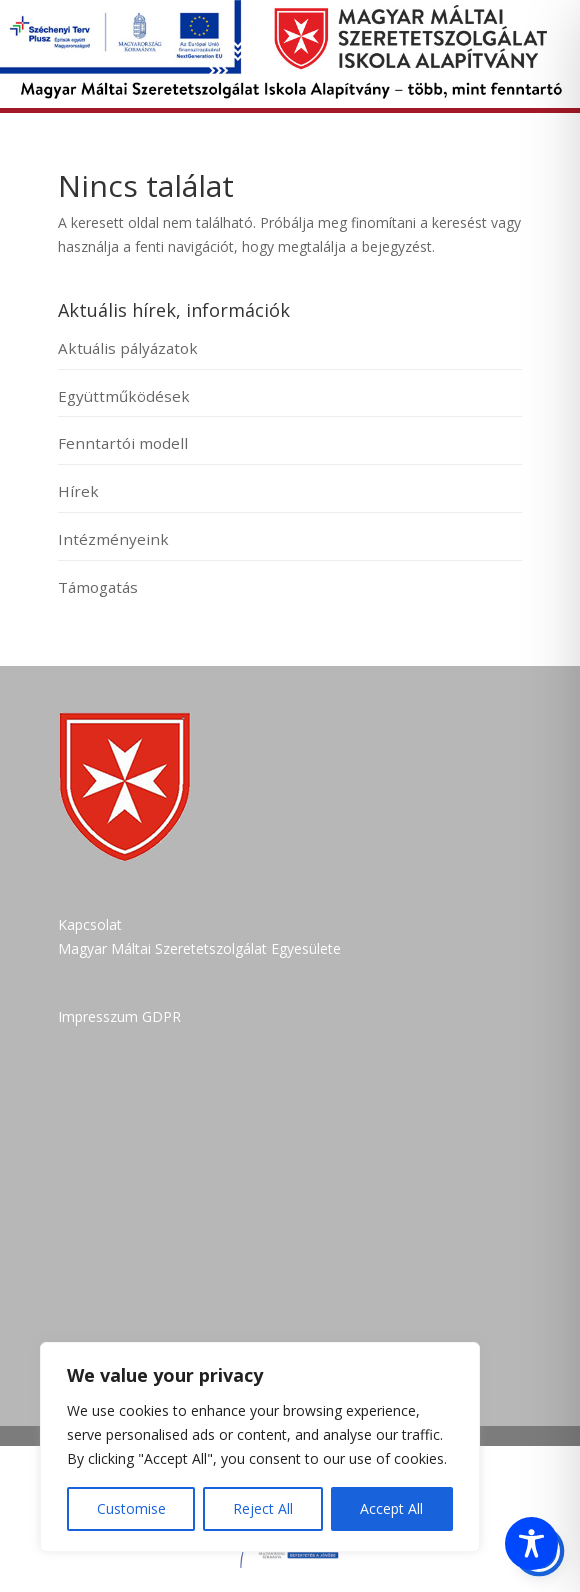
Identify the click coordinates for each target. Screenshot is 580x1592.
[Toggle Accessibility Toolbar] (531, 1543)
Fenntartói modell (123, 443)
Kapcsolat (90, 924)
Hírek (78, 491)
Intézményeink (113, 539)
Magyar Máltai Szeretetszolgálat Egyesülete (199, 948)
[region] (260, 1447)
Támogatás (98, 587)
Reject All (263, 1508)
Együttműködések (124, 396)
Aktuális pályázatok (128, 348)
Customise (131, 1508)
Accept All (391, 1508)
